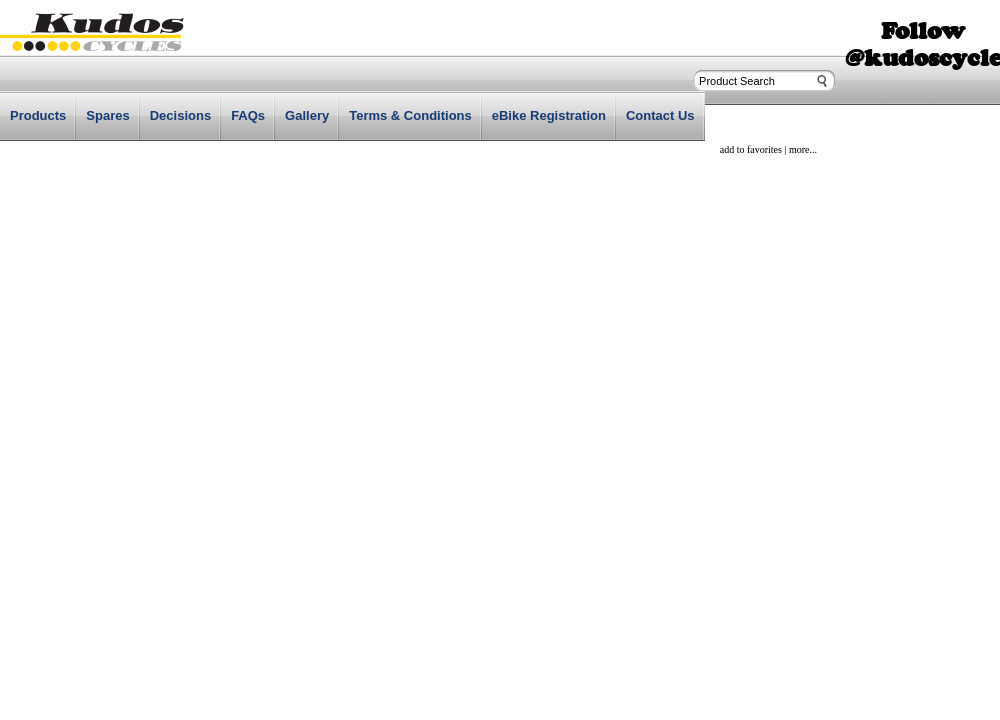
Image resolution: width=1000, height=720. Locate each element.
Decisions (180, 115)
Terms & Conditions (410, 115)
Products (38, 115)
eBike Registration (549, 115)
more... (803, 149)
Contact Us (660, 115)
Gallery (307, 115)
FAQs (248, 115)
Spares (107, 115)
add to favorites (751, 149)
